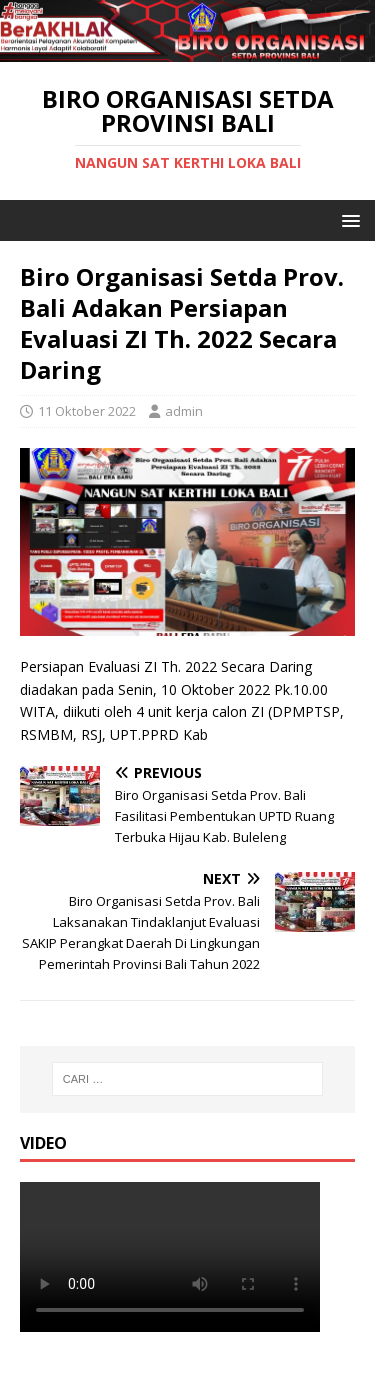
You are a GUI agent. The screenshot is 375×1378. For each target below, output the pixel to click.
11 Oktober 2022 (87, 411)
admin (184, 411)
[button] (347, 219)
